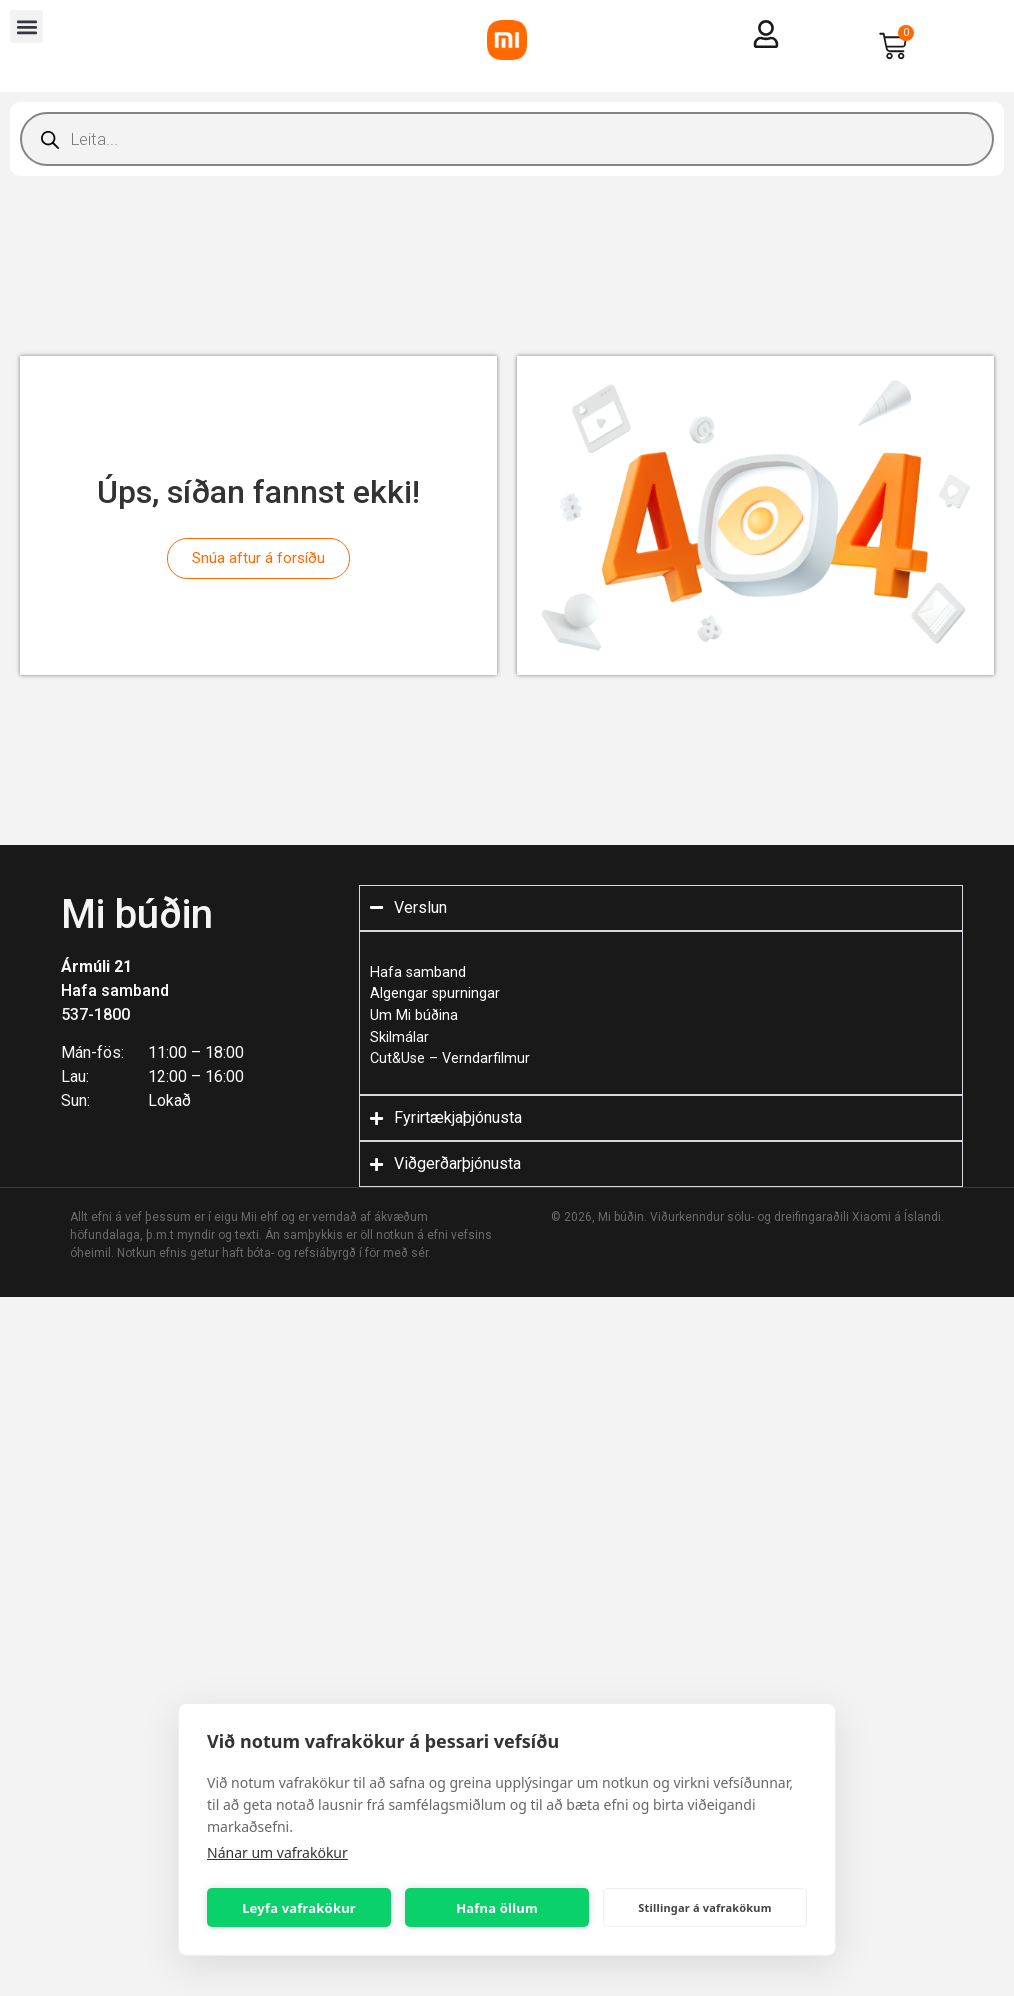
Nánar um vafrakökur (277, 1852)
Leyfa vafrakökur (299, 1908)
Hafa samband (115, 990)
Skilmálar (399, 1037)
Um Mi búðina (414, 1015)
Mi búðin (137, 914)
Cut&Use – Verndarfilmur (450, 1058)
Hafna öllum (497, 1908)
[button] (26, 26)
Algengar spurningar (435, 993)
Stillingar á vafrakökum (704, 1907)
